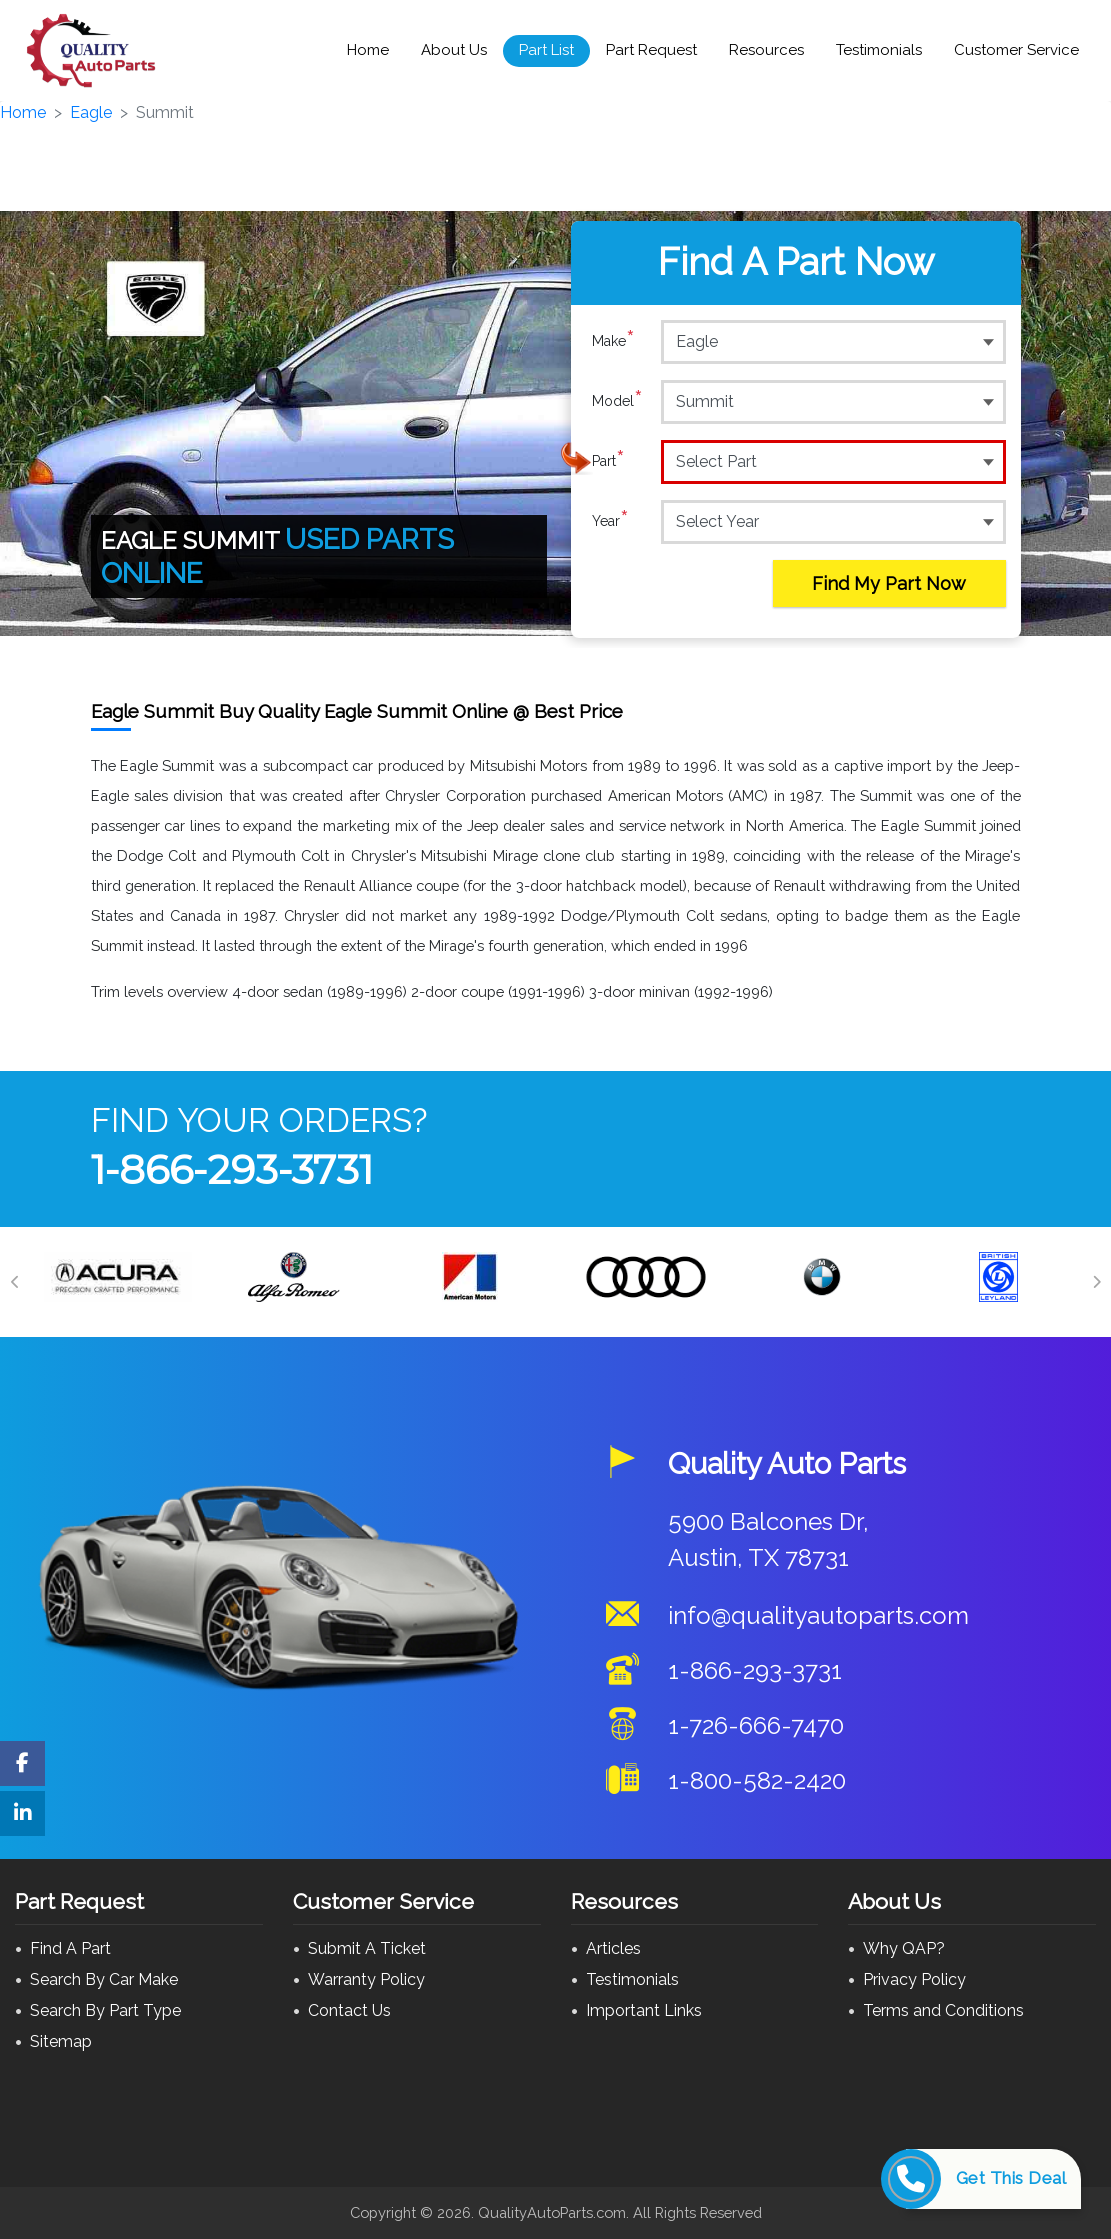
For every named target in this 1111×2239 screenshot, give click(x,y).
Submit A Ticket (367, 1948)
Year (610, 521)
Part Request (651, 50)
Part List (546, 50)
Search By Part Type (105, 2010)
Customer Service (1016, 50)
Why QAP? (904, 1948)
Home (368, 50)
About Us (454, 50)
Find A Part (70, 1948)
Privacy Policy (914, 1979)
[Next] (1096, 1282)
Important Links (644, 2010)
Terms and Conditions (943, 2010)
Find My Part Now (889, 583)
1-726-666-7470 (756, 1725)
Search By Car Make (104, 1979)
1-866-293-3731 (232, 1169)
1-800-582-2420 (757, 1780)
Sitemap (61, 2041)
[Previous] (15, 1282)
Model (617, 401)
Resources (766, 50)
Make (613, 341)
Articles (613, 1948)
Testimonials (879, 50)
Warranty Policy (366, 1979)
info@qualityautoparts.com (818, 1615)
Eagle (91, 112)
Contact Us (349, 2010)
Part (608, 461)
